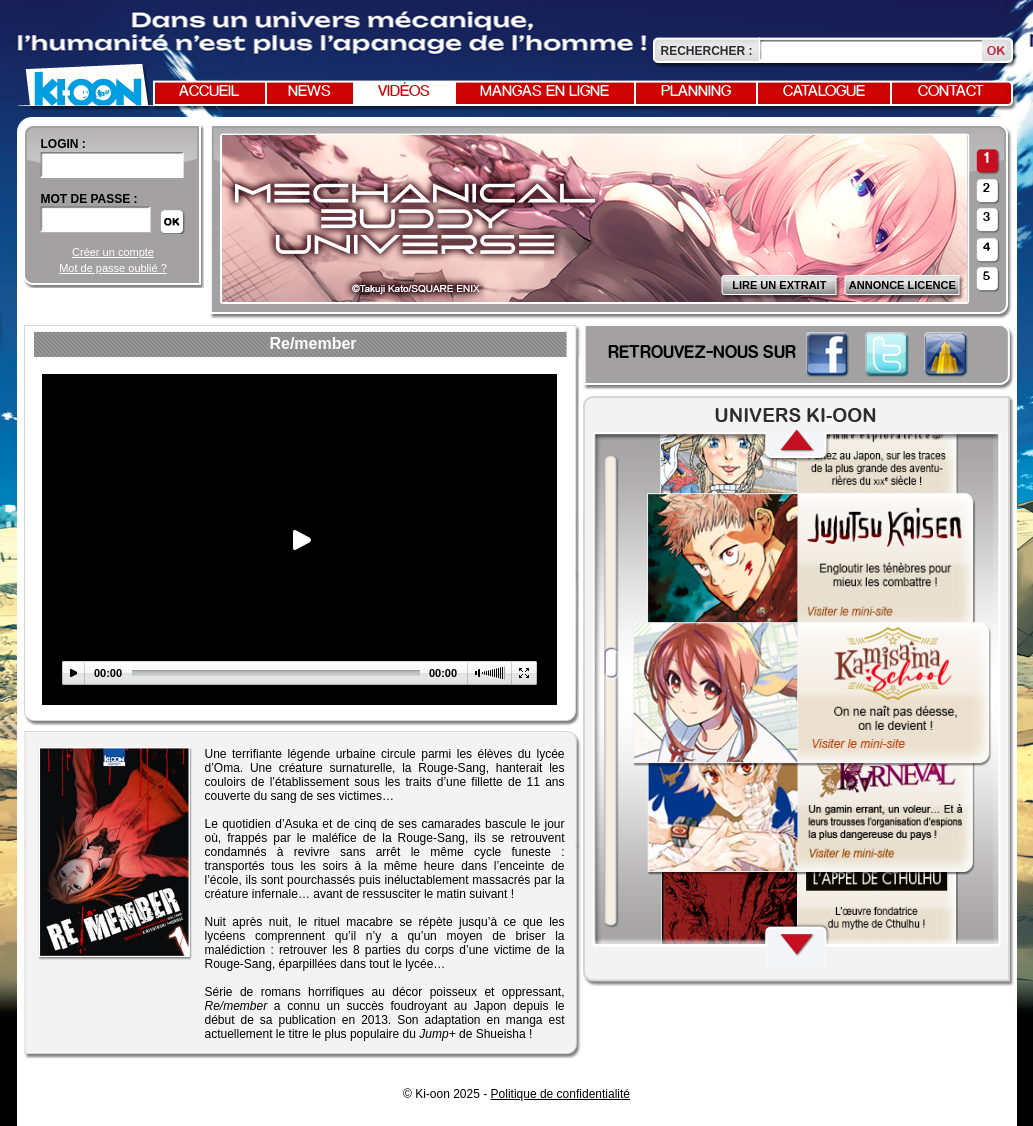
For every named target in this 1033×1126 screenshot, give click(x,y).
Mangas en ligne (544, 92)
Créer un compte (113, 252)
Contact (951, 92)
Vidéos (404, 92)
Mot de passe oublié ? (113, 268)
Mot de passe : (89, 199)
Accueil (209, 92)
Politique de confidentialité (560, 1094)
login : (63, 144)
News (309, 92)
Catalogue (824, 92)
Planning (696, 92)
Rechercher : (707, 51)
